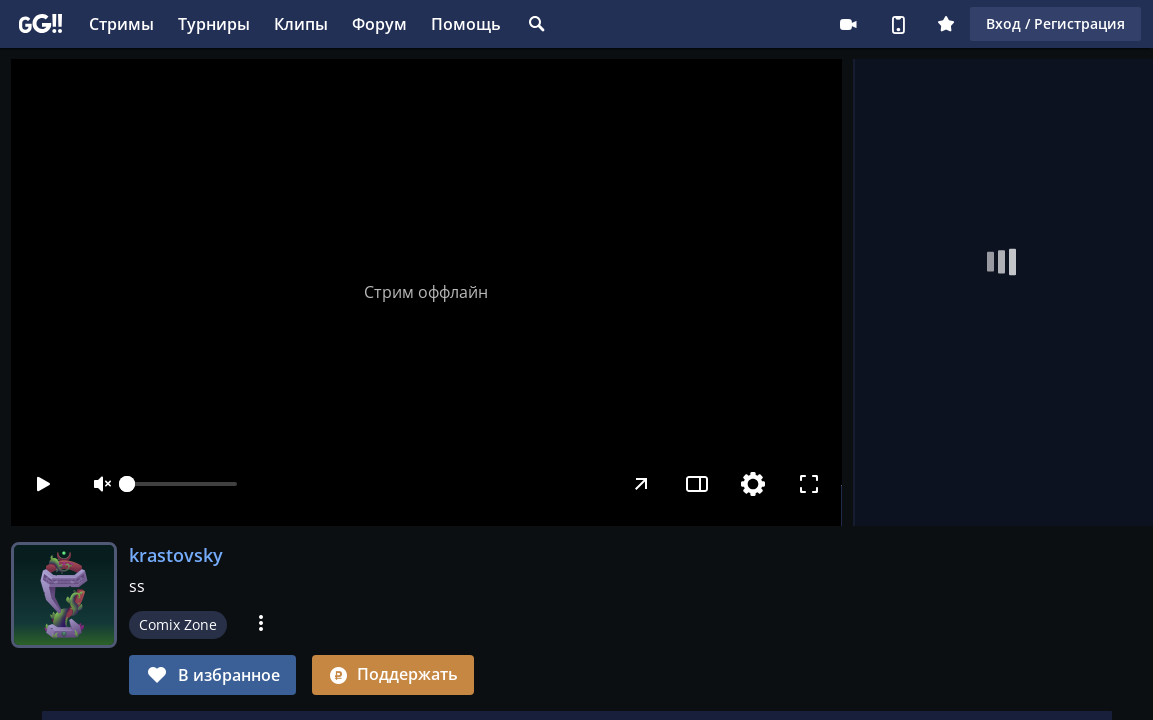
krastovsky (176, 555)
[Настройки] (754, 484)
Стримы (121, 24)
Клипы (301, 24)
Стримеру (848, 24)
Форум (379, 24)
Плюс (946, 24)
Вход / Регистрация (1055, 23)
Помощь (466, 24)
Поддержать (393, 674)
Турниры (214, 24)
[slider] (182, 484)
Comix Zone (178, 624)
